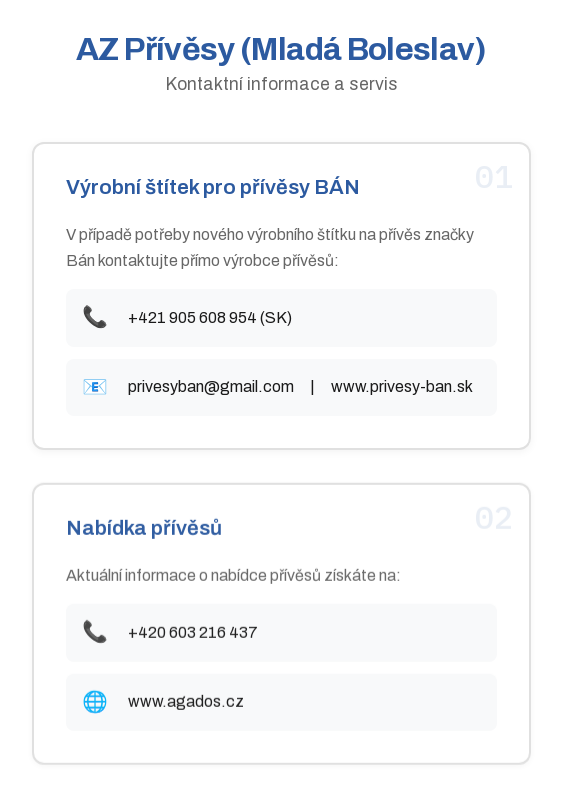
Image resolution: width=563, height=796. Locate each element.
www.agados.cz (186, 702)
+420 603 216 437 (193, 633)
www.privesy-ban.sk (402, 387)
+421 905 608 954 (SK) (210, 317)
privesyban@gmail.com (211, 387)
